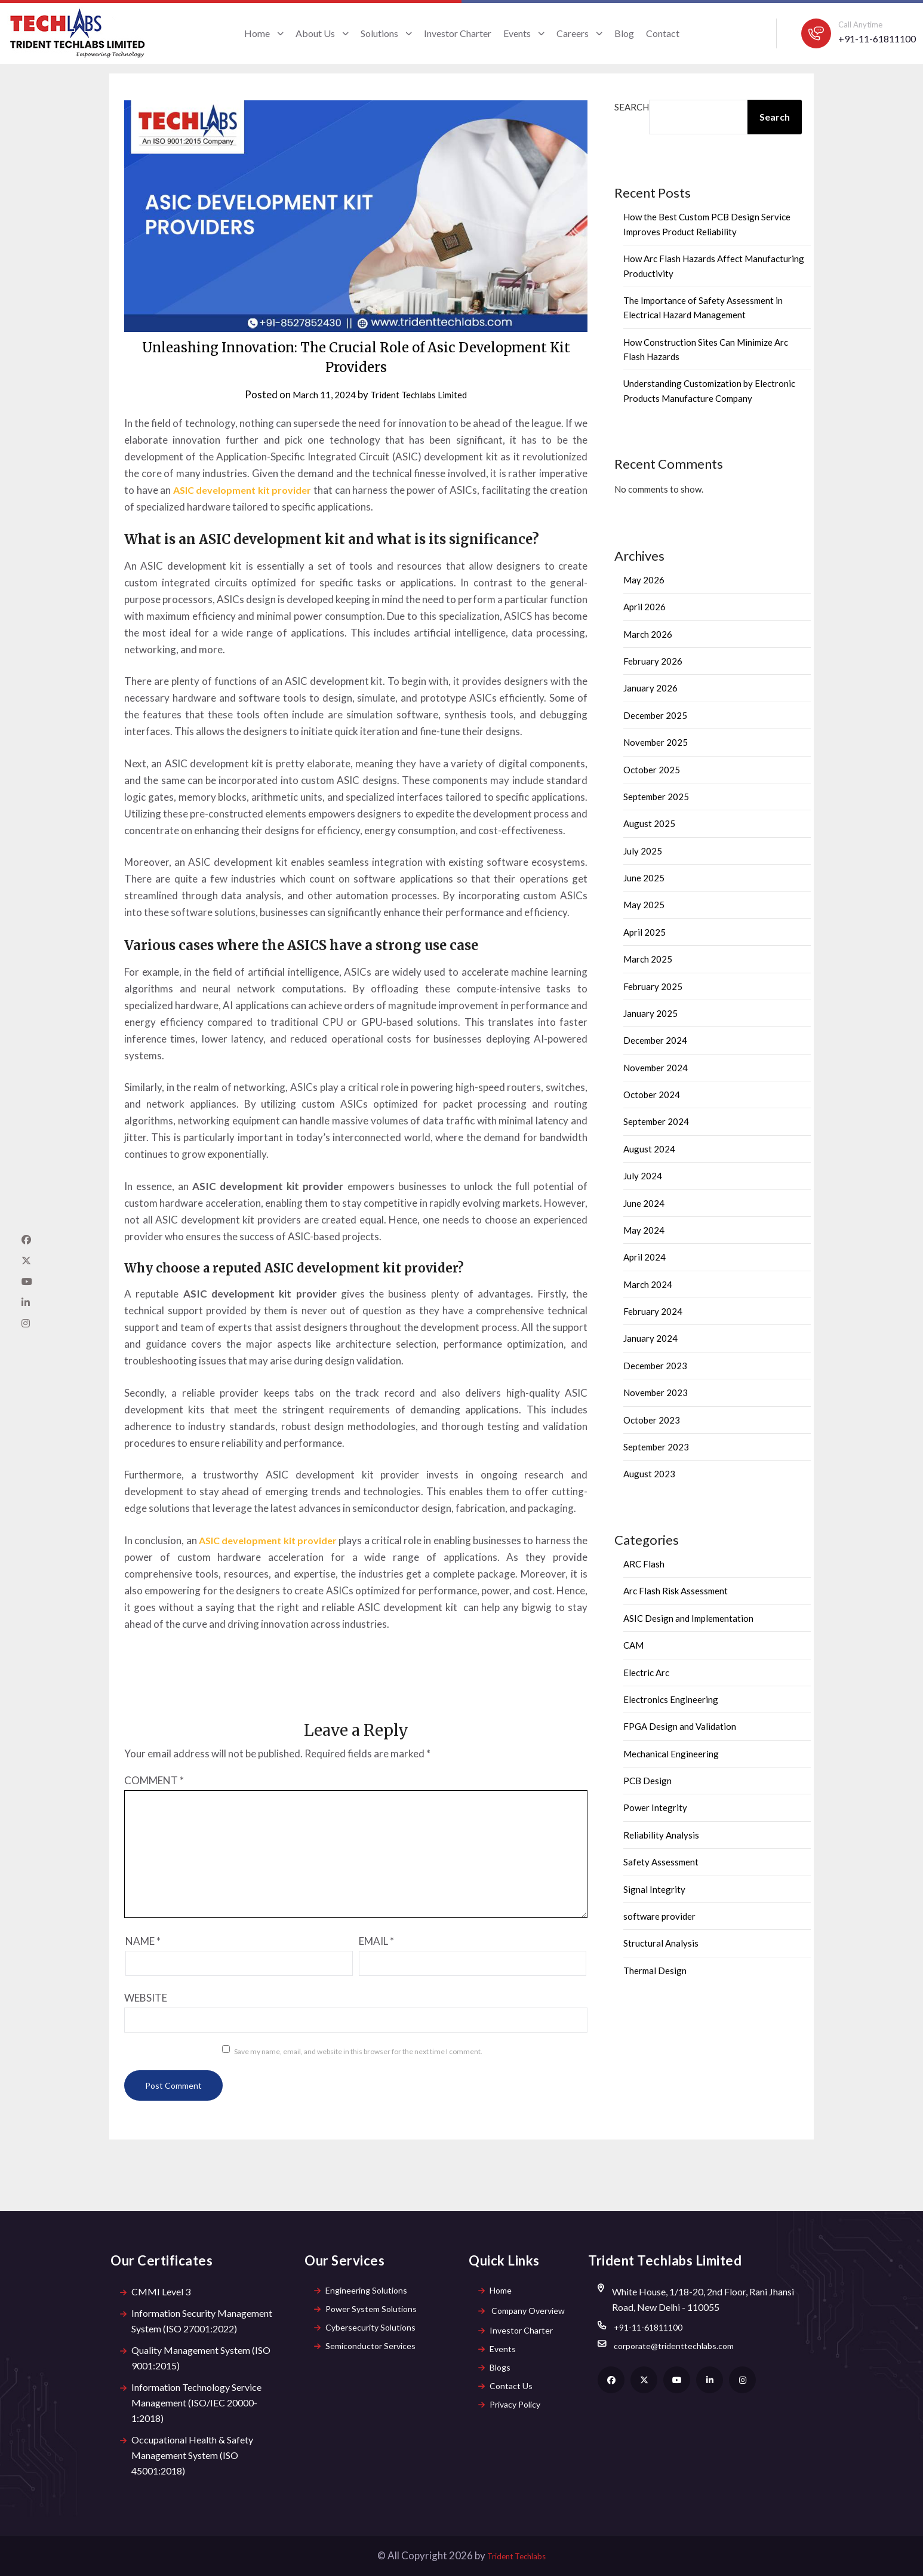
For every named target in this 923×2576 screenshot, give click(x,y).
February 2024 (652, 1311)
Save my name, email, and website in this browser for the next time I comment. (358, 2051)
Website (145, 1997)
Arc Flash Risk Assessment (675, 1590)
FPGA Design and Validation (679, 1726)
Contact (662, 33)
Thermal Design (655, 1970)
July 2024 (642, 1175)
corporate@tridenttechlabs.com (680, 2350)
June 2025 (643, 877)
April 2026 (644, 606)
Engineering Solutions (363, 2291)
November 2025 (655, 742)
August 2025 (649, 823)
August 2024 (649, 1148)
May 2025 (643, 904)
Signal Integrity (654, 1889)
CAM (633, 1645)
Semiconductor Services (368, 2356)
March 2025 (647, 959)
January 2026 (650, 688)
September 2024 (656, 1121)
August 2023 (649, 1473)
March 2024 (647, 1284)
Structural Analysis (661, 1943)
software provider (659, 1916)
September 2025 (656, 796)
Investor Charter (457, 33)
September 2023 (656, 1446)
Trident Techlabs (516, 2555)
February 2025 (652, 986)
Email (376, 1941)
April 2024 (644, 1257)
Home (264, 33)
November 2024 (655, 1067)
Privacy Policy (513, 2420)
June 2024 (643, 1203)
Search (631, 107)
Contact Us (507, 2399)
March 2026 (647, 634)
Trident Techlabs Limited (422, 394)
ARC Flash (643, 1563)
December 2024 (655, 1040)
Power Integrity (655, 1807)
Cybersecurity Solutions (368, 2334)
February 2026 (652, 661)
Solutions (386, 33)
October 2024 (651, 1094)
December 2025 (655, 715)
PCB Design (647, 1780)
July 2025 (642, 851)
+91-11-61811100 (877, 38)
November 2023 (655, 1392)
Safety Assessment (661, 1861)
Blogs (495, 2377)
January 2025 (650, 1013)
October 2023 (651, 1420)
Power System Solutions (368, 2313)
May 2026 (643, 579)
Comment (154, 1780)
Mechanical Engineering (671, 1753)
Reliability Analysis (661, 1835)
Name (143, 1941)
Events (523, 33)
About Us (322, 33)
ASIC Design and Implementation (688, 1618)
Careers (579, 33)
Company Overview (525, 2313)
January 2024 (650, 1338)
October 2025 (651, 769)
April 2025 (644, 932)
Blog (624, 33)
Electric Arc (646, 1672)
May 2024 (643, 1230)
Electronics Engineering (670, 1699)
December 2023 (655, 1365)
